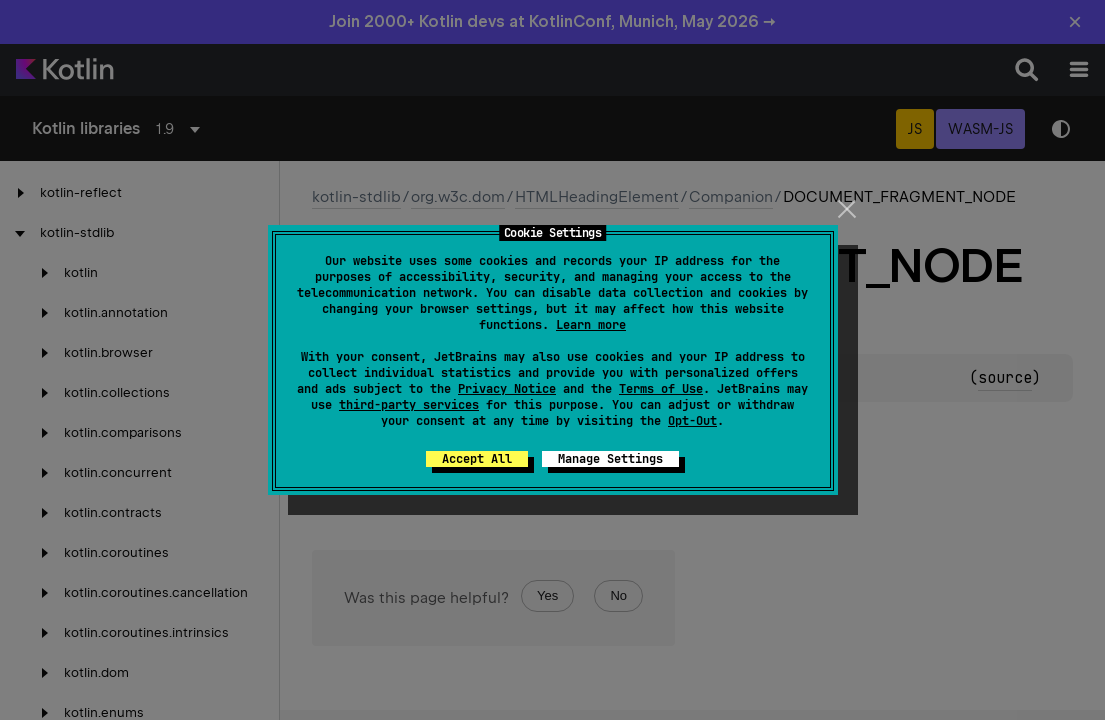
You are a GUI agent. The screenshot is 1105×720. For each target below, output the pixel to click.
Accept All (477, 459)
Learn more (591, 325)
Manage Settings (610, 459)
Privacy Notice (507, 389)
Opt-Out (692, 421)
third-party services (409, 405)
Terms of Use (661, 389)
